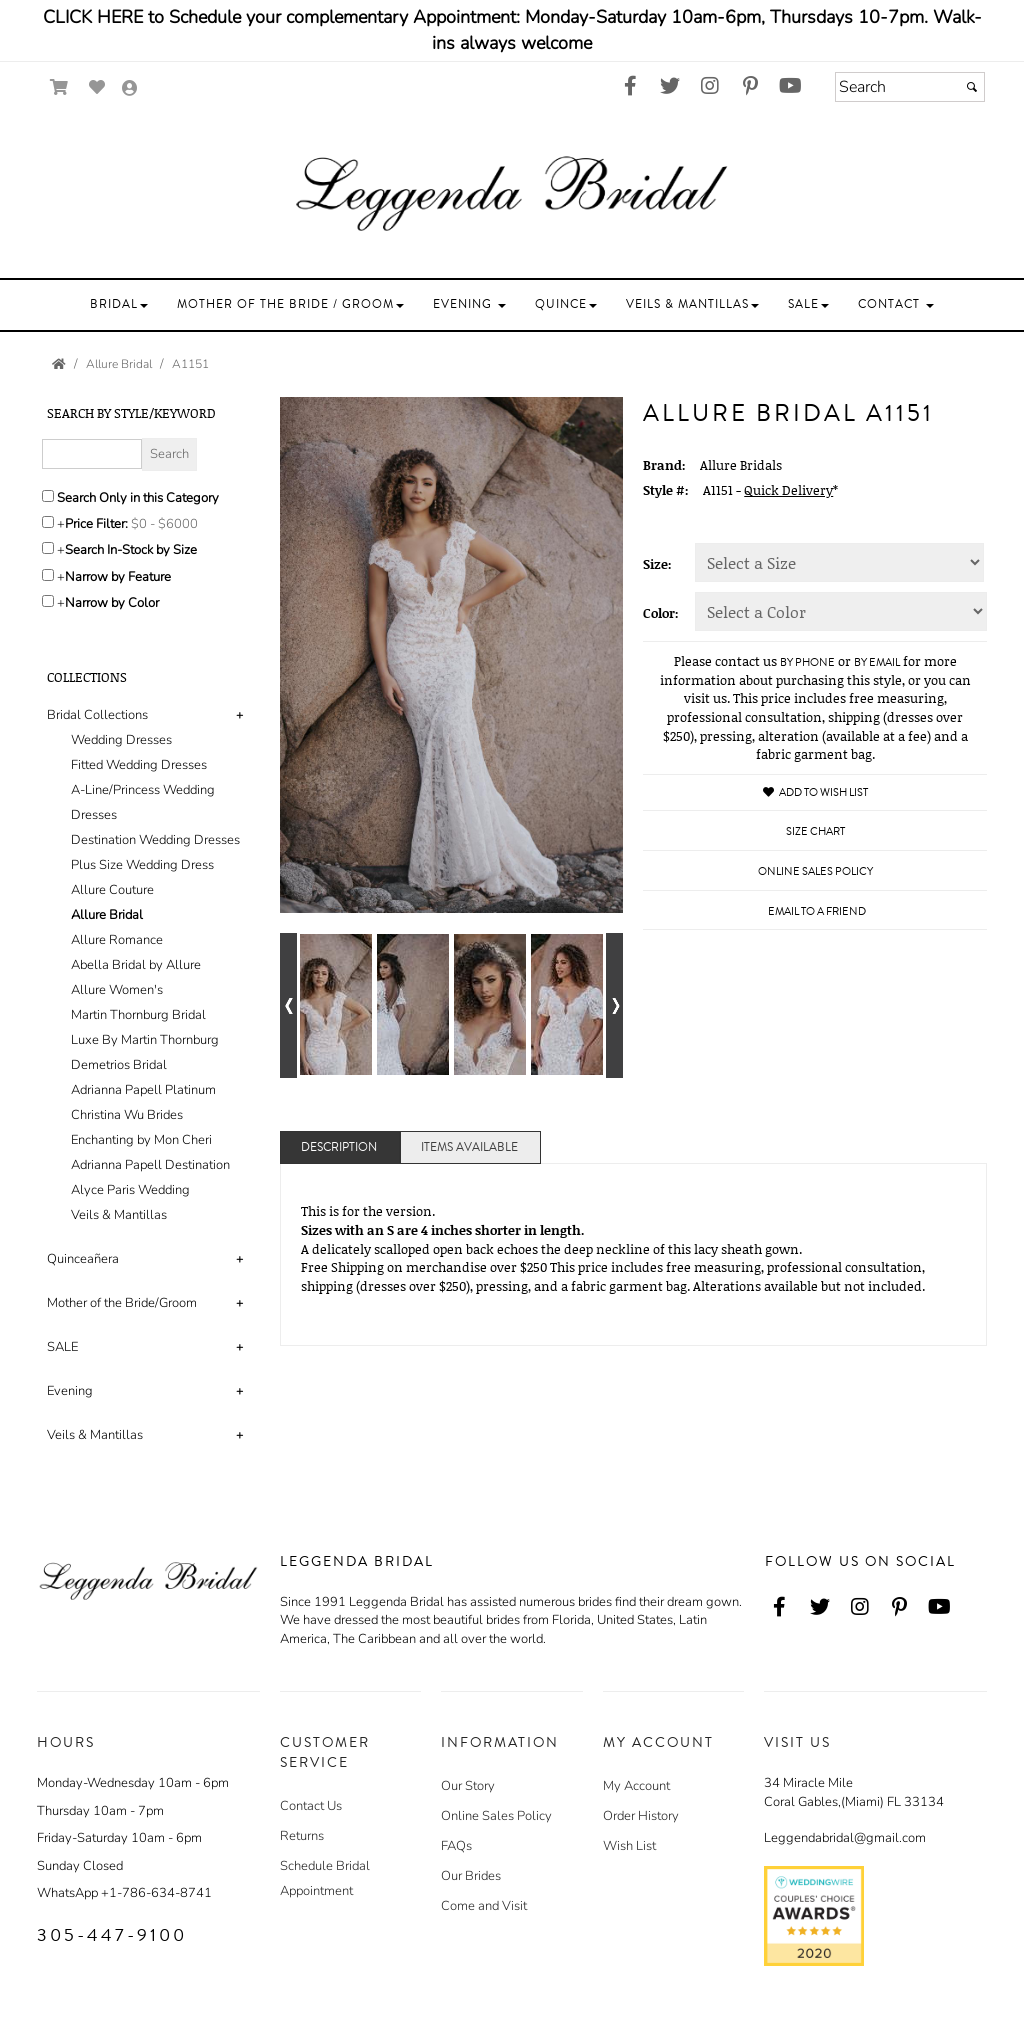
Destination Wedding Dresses (155, 840)
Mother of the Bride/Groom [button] (122, 1303)
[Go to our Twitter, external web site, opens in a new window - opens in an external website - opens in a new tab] (670, 87)
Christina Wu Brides (127, 1115)
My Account (636, 1786)
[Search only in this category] (48, 496)
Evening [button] (70, 1391)
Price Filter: (96, 524)
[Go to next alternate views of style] (614, 1005)
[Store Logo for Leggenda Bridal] (512, 193)
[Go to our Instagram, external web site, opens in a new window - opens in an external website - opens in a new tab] (710, 87)
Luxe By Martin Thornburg (145, 1040)
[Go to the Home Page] (59, 364)
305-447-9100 (112, 1935)
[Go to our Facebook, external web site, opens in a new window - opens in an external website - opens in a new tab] (630, 87)
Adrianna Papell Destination (150, 1165)
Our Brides (471, 1876)
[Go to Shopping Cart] (59, 87)
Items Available (469, 1147)
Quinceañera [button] (83, 1259)
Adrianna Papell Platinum (143, 1090)
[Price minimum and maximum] (171, 524)
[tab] (148, 965)
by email (877, 662)
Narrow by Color (112, 603)
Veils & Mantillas (119, 1215)
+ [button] (239, 715)
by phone (807, 662)
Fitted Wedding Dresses (139, 765)
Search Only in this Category (138, 498)
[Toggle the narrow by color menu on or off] (48, 601)
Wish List (629, 1846)
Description (339, 1147)
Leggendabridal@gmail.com (845, 1838)
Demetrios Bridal (119, 1065)
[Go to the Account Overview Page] (130, 89)
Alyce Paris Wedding (130, 1190)
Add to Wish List (815, 792)
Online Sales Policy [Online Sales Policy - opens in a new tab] (815, 871)
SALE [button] (62, 1347)
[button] (119, 304)
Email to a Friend (817, 911)
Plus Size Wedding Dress (142, 865)
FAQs (456, 1846)
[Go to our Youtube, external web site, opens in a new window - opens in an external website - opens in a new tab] (790, 87)
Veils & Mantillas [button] (95, 1435)
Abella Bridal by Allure (136, 965)
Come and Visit (484, 1906)
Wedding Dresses (121, 740)
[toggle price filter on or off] (48, 522)
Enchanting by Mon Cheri (141, 1140)
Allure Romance (117, 940)
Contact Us (311, 1806)
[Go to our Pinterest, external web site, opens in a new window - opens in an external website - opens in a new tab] (750, 87)
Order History (641, 1816)
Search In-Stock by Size (131, 550)
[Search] (910, 87)
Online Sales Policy (496, 1816)
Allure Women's (117, 990)
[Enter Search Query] (92, 454)
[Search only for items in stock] (48, 548)
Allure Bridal (107, 915)
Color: (661, 613)
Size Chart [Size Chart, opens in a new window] (815, 831)
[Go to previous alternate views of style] (288, 1005)
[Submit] (972, 87)
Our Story (468, 1786)
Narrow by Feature (118, 577)
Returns (302, 1836)
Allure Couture (112, 890)
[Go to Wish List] (97, 87)
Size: (657, 564)
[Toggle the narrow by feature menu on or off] (48, 575)
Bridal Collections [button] (97, 715)
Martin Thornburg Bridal (138, 1015)
